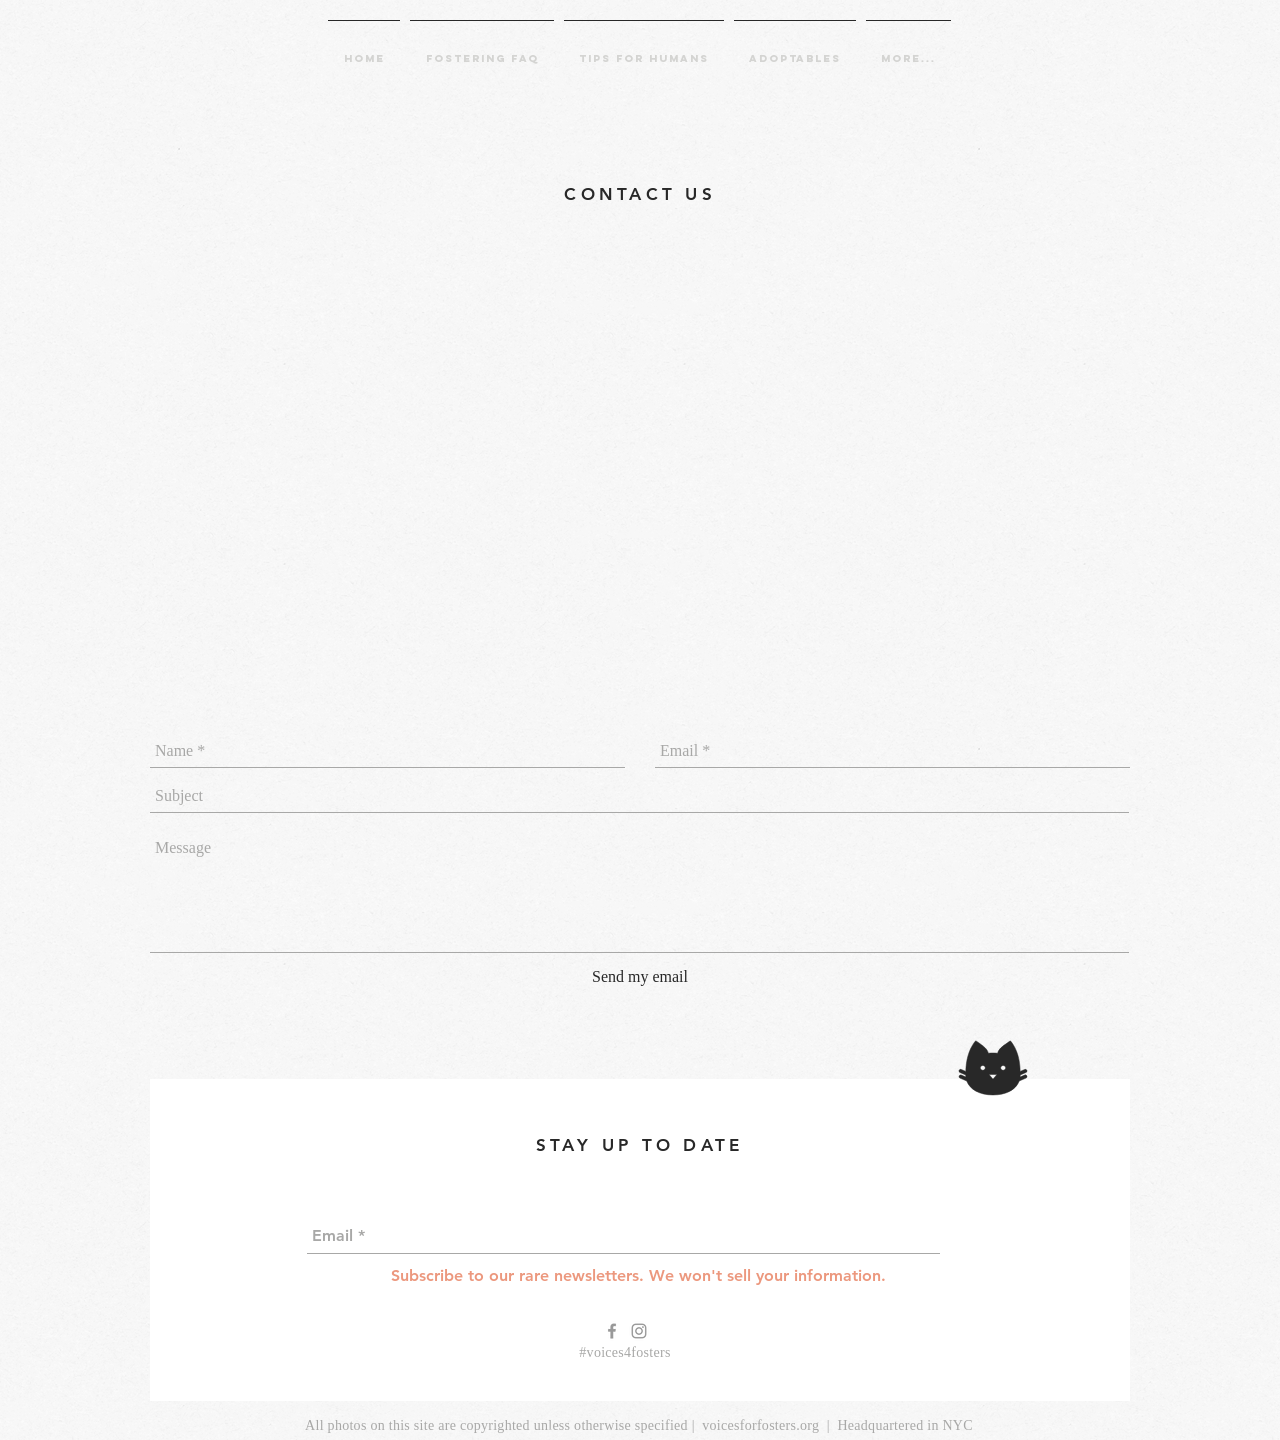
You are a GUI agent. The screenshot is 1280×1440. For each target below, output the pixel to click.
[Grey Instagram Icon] (639, 1331)
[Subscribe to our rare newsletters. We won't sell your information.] (638, 1277)
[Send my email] (640, 977)
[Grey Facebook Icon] (612, 1331)
